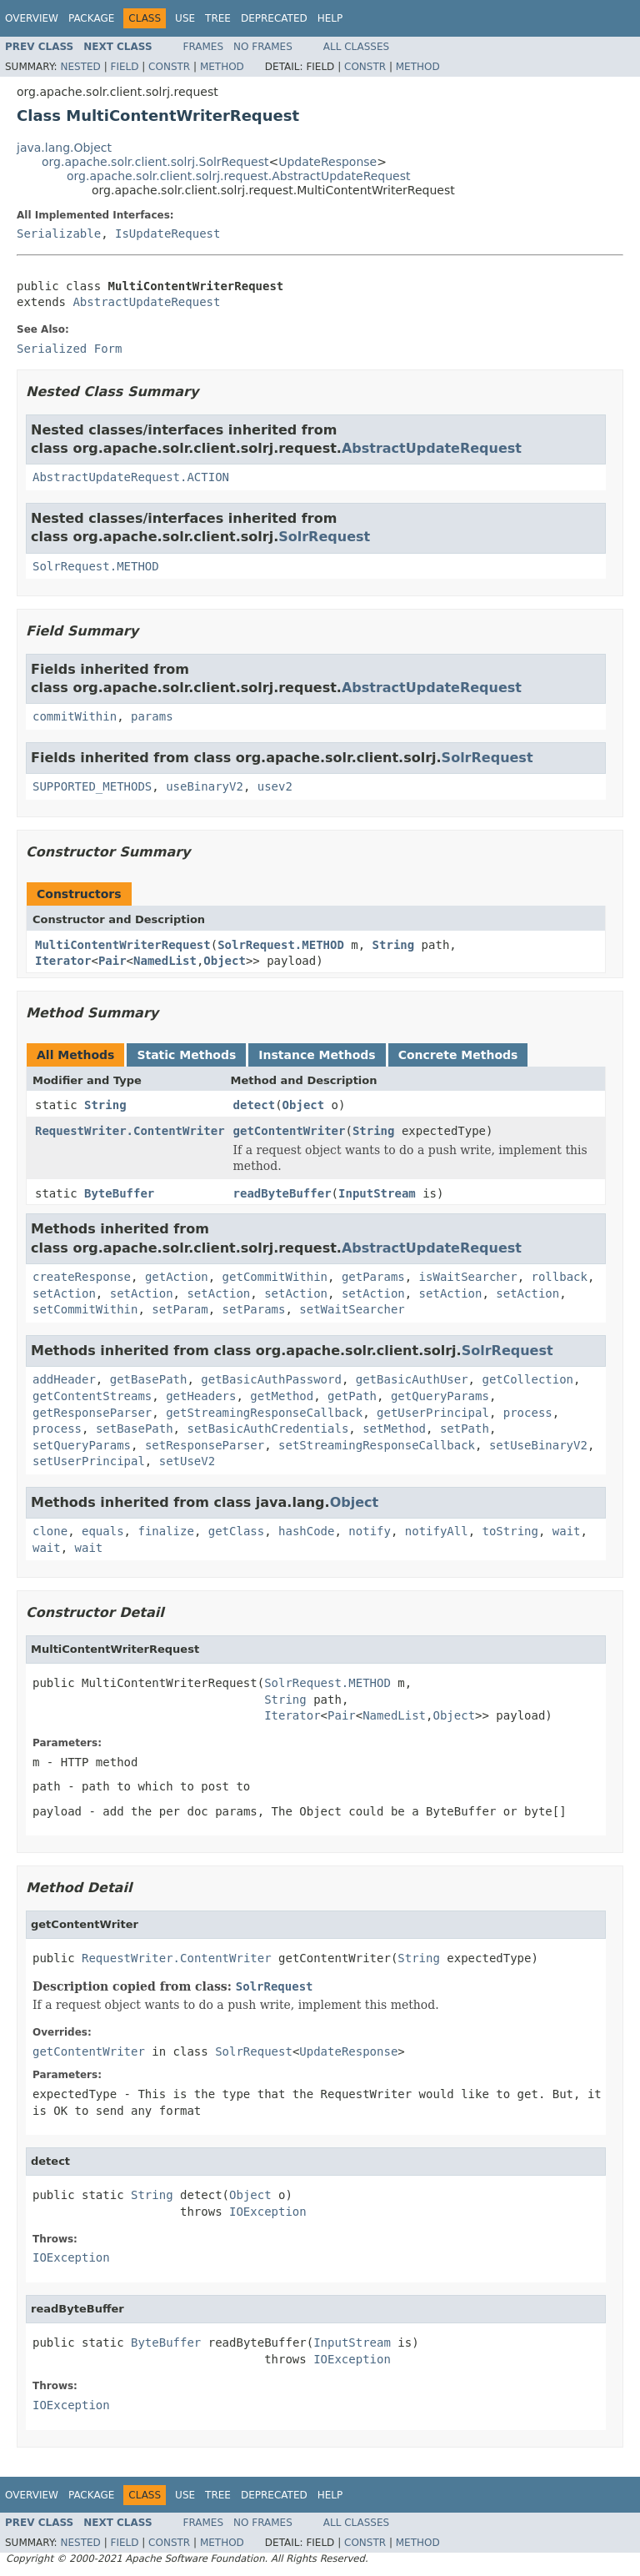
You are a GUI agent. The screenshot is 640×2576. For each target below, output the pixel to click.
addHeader (64, 1379)
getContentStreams (92, 1396)
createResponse (81, 1276)
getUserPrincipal (433, 1412)
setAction (64, 1293)
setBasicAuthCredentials (267, 1428)
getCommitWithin (275, 1276)
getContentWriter (289, 1130)
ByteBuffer (119, 1193)
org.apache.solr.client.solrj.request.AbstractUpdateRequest (239, 176)
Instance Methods (316, 1055)
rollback (559, 1276)
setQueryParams (81, 1445)
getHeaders (201, 1396)
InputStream (377, 1193)
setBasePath (134, 1428)
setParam (180, 1309)
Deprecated (274, 18)
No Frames (262, 47)
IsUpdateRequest (167, 233)
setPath (464, 1428)
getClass (236, 1531)
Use (185, 18)
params (152, 716)
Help (330, 18)
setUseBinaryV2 (538, 1445)
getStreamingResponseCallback (264, 1412)
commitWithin (74, 716)
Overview (31, 18)
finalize (165, 1531)
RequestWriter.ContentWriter (130, 1130)
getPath (352, 1396)
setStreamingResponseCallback (376, 1445)
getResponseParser (92, 1412)
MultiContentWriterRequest (123, 945)
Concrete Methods (458, 1055)
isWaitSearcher (468, 1276)
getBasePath (149, 1379)
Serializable (59, 233)
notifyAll (436, 1531)
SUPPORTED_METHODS (92, 786)
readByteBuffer (282, 1193)
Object (224, 960)
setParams (254, 1309)
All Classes (356, 47)
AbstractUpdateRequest (146, 302)
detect (254, 1105)
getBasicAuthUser (412, 1379)
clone (50, 1531)
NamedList (165, 960)
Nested (80, 67)
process (527, 1412)
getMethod (281, 1396)
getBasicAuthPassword (271, 1379)
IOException (268, 2211)
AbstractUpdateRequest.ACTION (130, 477)
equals (103, 1531)
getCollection (527, 1379)
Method (222, 67)
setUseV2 (187, 1461)
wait (566, 1531)
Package (91, 18)
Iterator (63, 960)
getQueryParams (440, 1396)
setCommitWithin (85, 1309)
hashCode (306, 1531)
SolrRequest (324, 537)
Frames (203, 47)
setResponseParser (204, 1445)
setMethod (394, 1428)
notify (369, 1531)
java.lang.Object (64, 147)
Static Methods (186, 1055)
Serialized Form (69, 348)
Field (124, 67)
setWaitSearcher (351, 1309)
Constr (169, 67)
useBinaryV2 (204, 786)
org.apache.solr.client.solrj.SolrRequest (155, 161)
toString (510, 1531)
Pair (112, 960)
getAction (176, 1276)
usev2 (275, 786)
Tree (218, 18)
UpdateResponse (327, 161)
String (393, 945)
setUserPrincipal (88, 1461)
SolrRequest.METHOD (95, 566)
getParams (373, 1276)
